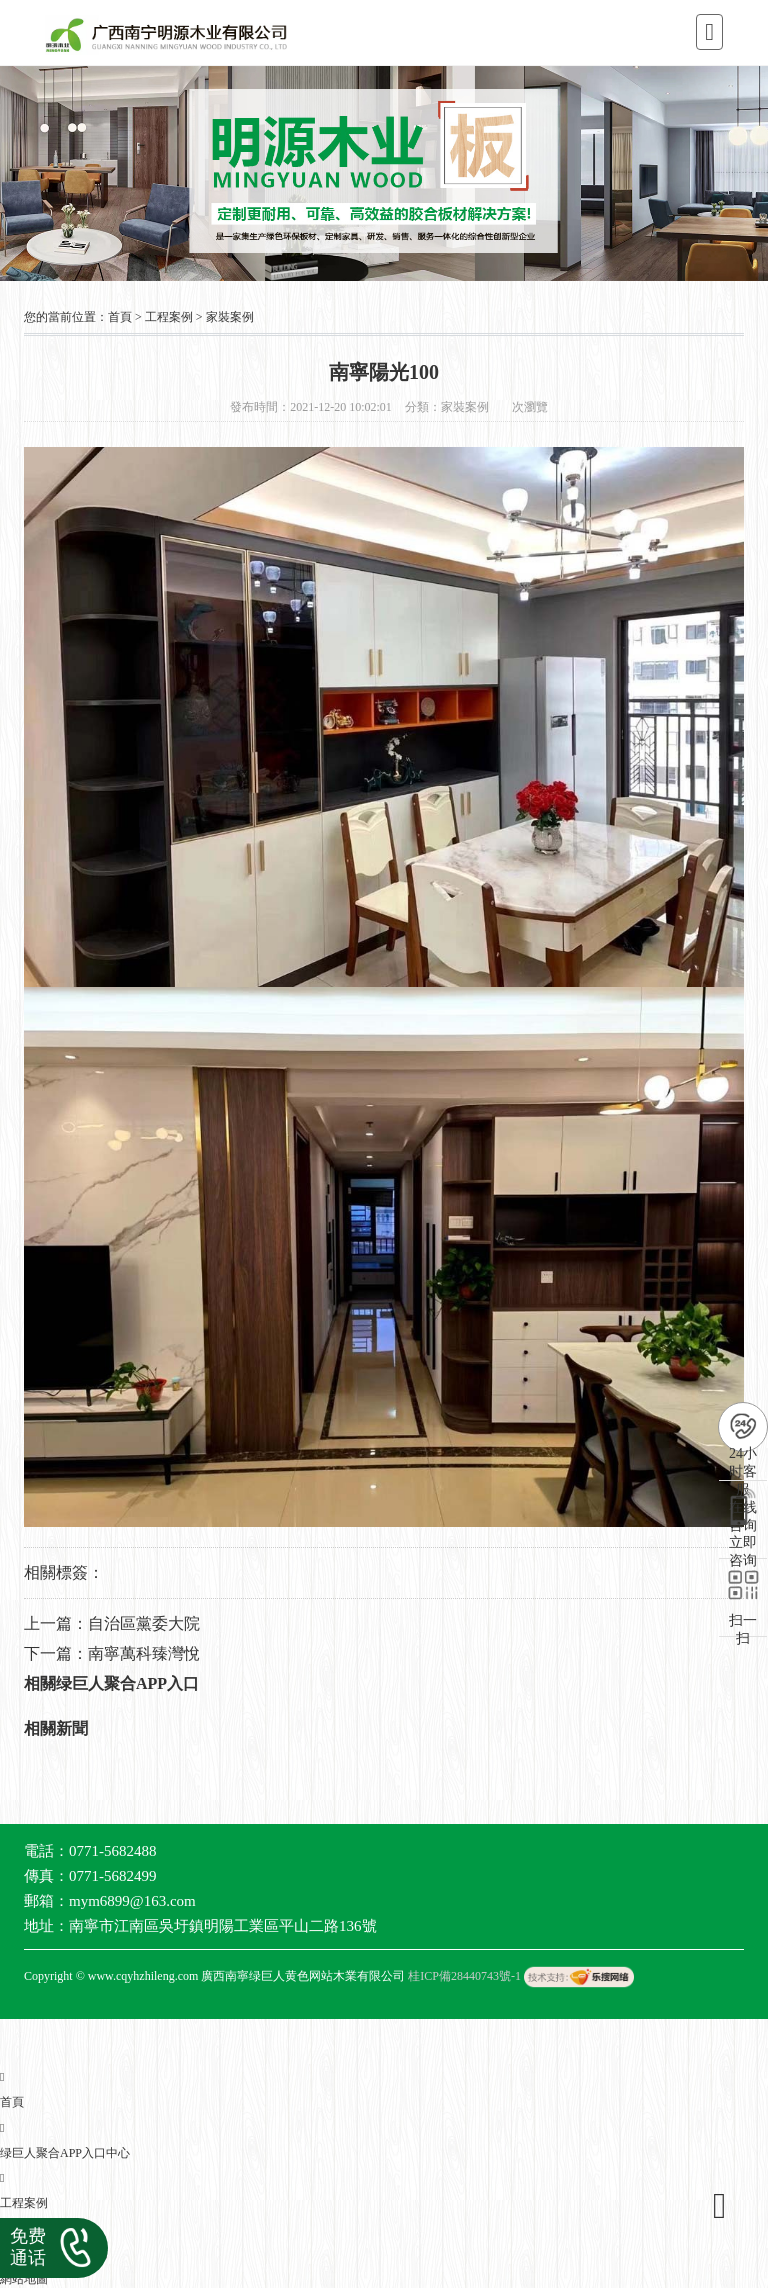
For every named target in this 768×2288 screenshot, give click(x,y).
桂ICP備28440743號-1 (464, 1976)
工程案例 (169, 317)
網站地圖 (24, 2279)
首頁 (120, 317)
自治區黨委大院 (144, 1623)
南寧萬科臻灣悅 (144, 1653)
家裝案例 (230, 317)
